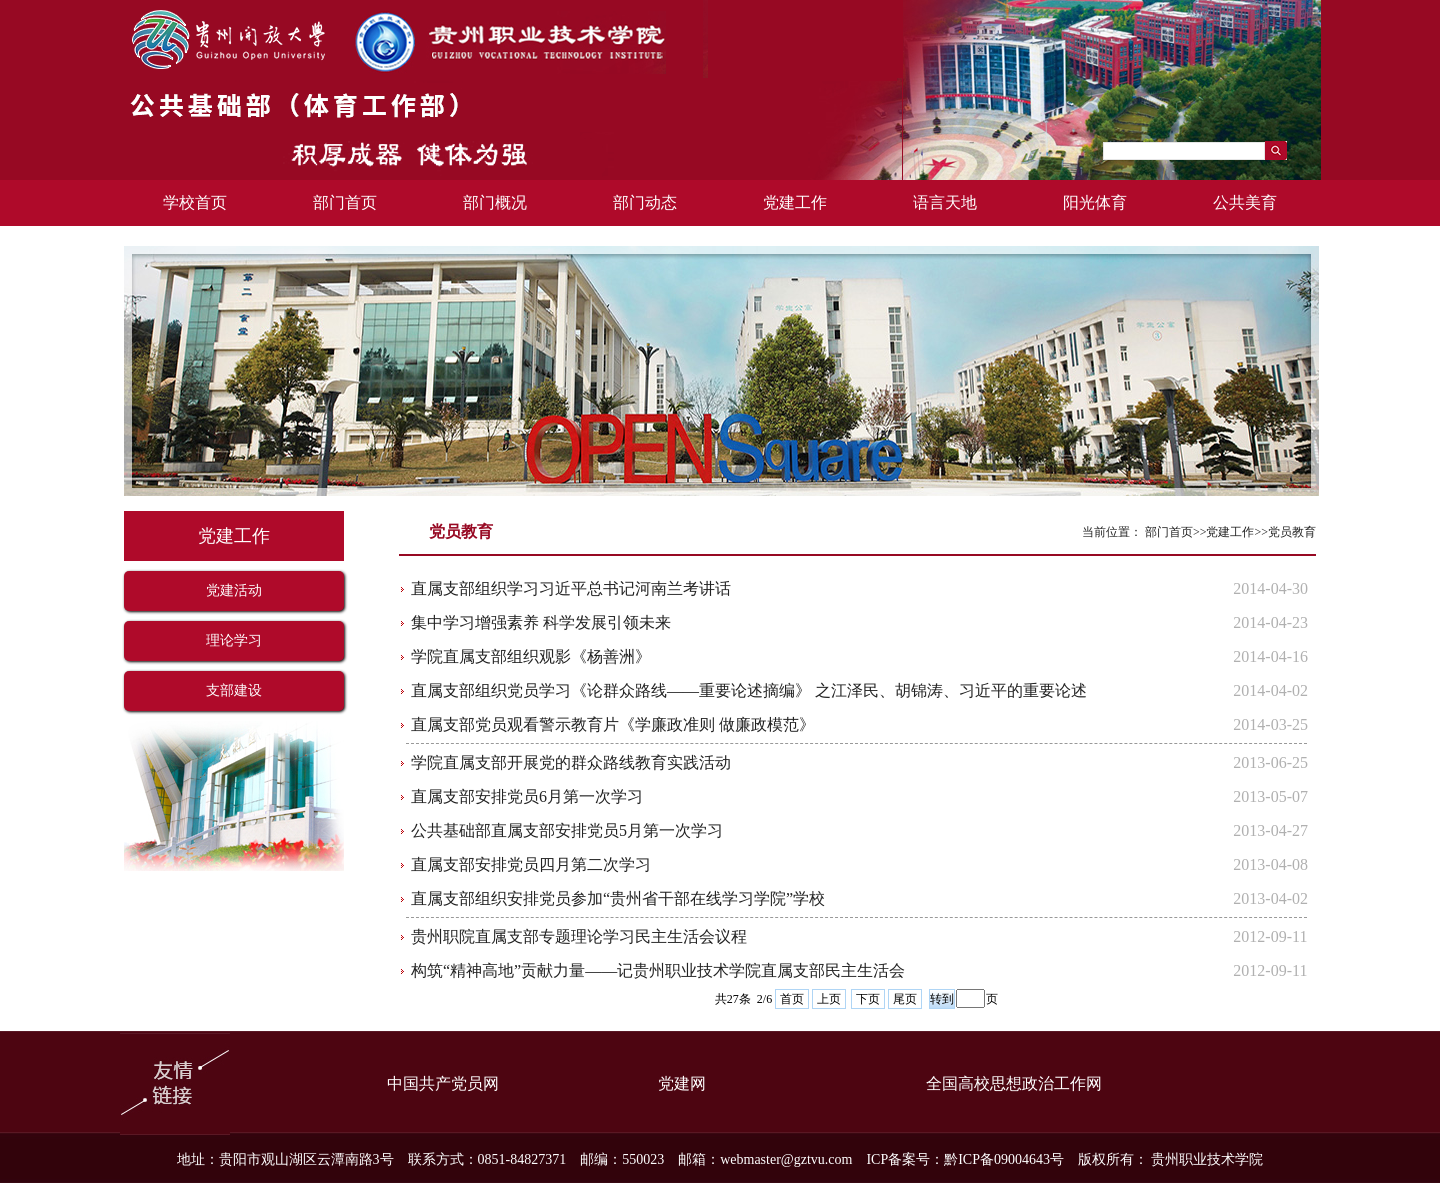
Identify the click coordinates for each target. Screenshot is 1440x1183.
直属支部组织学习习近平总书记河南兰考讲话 (571, 588)
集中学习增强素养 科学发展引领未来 (541, 622)
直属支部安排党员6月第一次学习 (527, 796)
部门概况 (495, 202)
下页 (868, 999)
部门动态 (645, 202)
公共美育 (1245, 202)
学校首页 (195, 202)
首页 (792, 999)
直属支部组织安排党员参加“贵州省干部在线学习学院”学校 (618, 898)
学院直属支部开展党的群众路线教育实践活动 (571, 762)
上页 (829, 999)
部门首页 (345, 202)
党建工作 (795, 202)
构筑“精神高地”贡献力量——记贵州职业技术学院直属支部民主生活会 (658, 970)
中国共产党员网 (443, 1083)
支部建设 (234, 690)
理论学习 (234, 640)
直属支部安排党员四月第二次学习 (531, 864)
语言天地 (945, 202)
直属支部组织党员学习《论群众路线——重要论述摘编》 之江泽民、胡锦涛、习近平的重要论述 (749, 690)
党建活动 (234, 590)
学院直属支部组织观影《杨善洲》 (531, 656)
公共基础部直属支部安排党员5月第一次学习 (567, 830)
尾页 (905, 999)
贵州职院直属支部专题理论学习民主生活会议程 (579, 936)
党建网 (682, 1083)
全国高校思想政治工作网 (1014, 1083)
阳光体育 (1095, 202)
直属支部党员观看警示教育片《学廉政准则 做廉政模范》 (613, 724)
